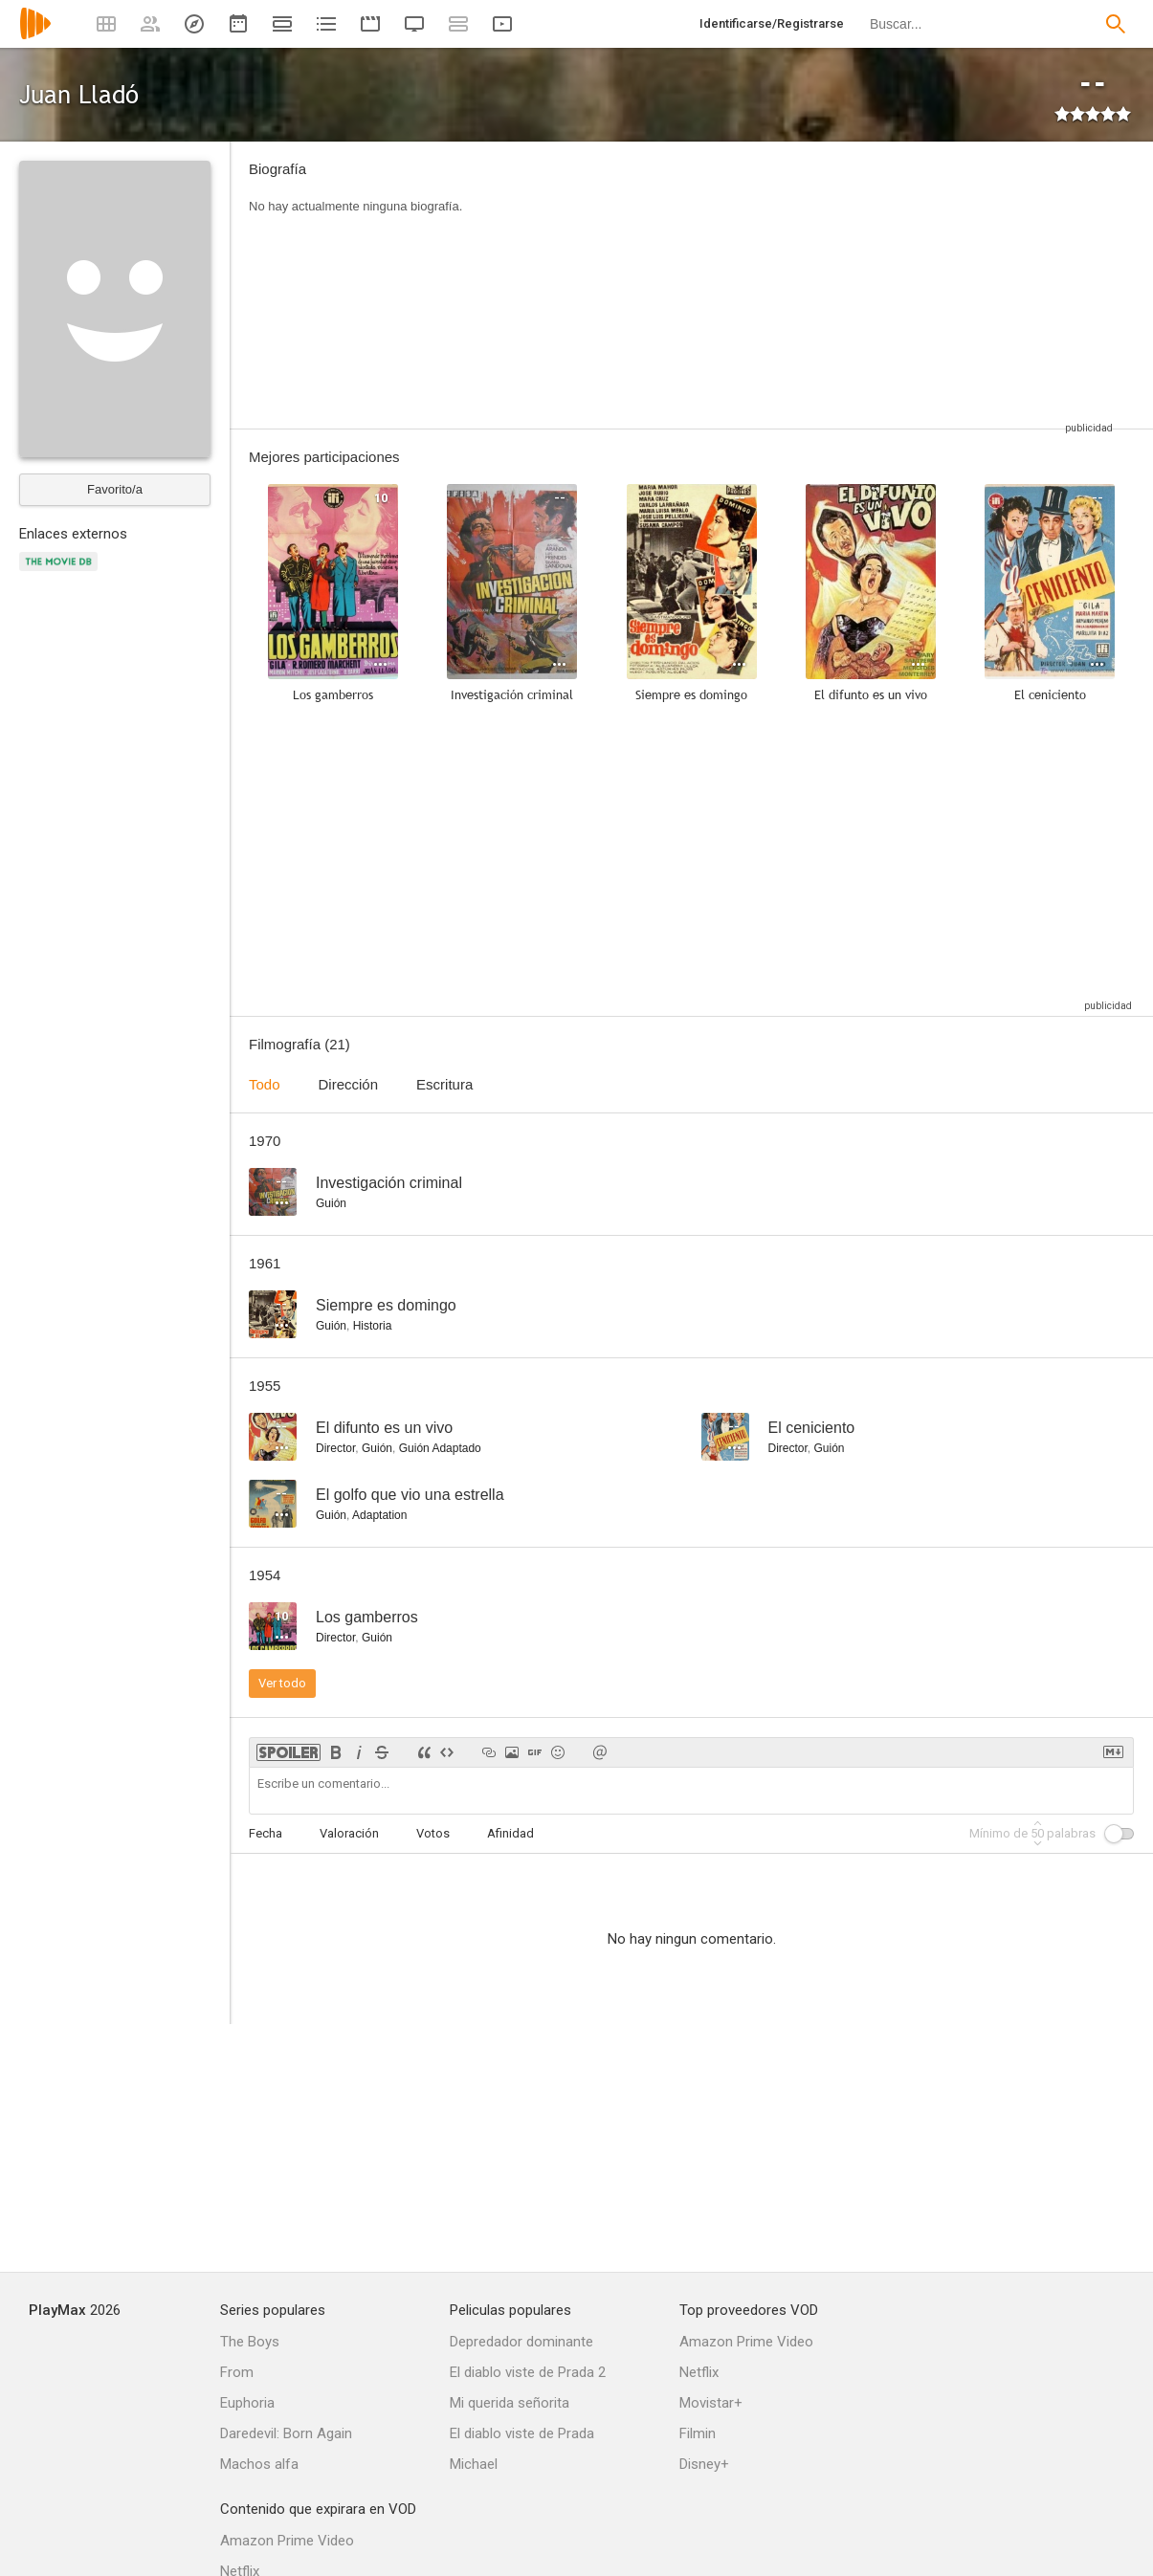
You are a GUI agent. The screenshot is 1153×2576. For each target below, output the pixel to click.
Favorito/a (115, 489)
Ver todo (282, 1683)
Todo (264, 1084)
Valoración (349, 1833)
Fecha (265, 1833)
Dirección (349, 1084)
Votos (433, 1833)
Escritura (444, 1084)
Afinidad (510, 1833)
